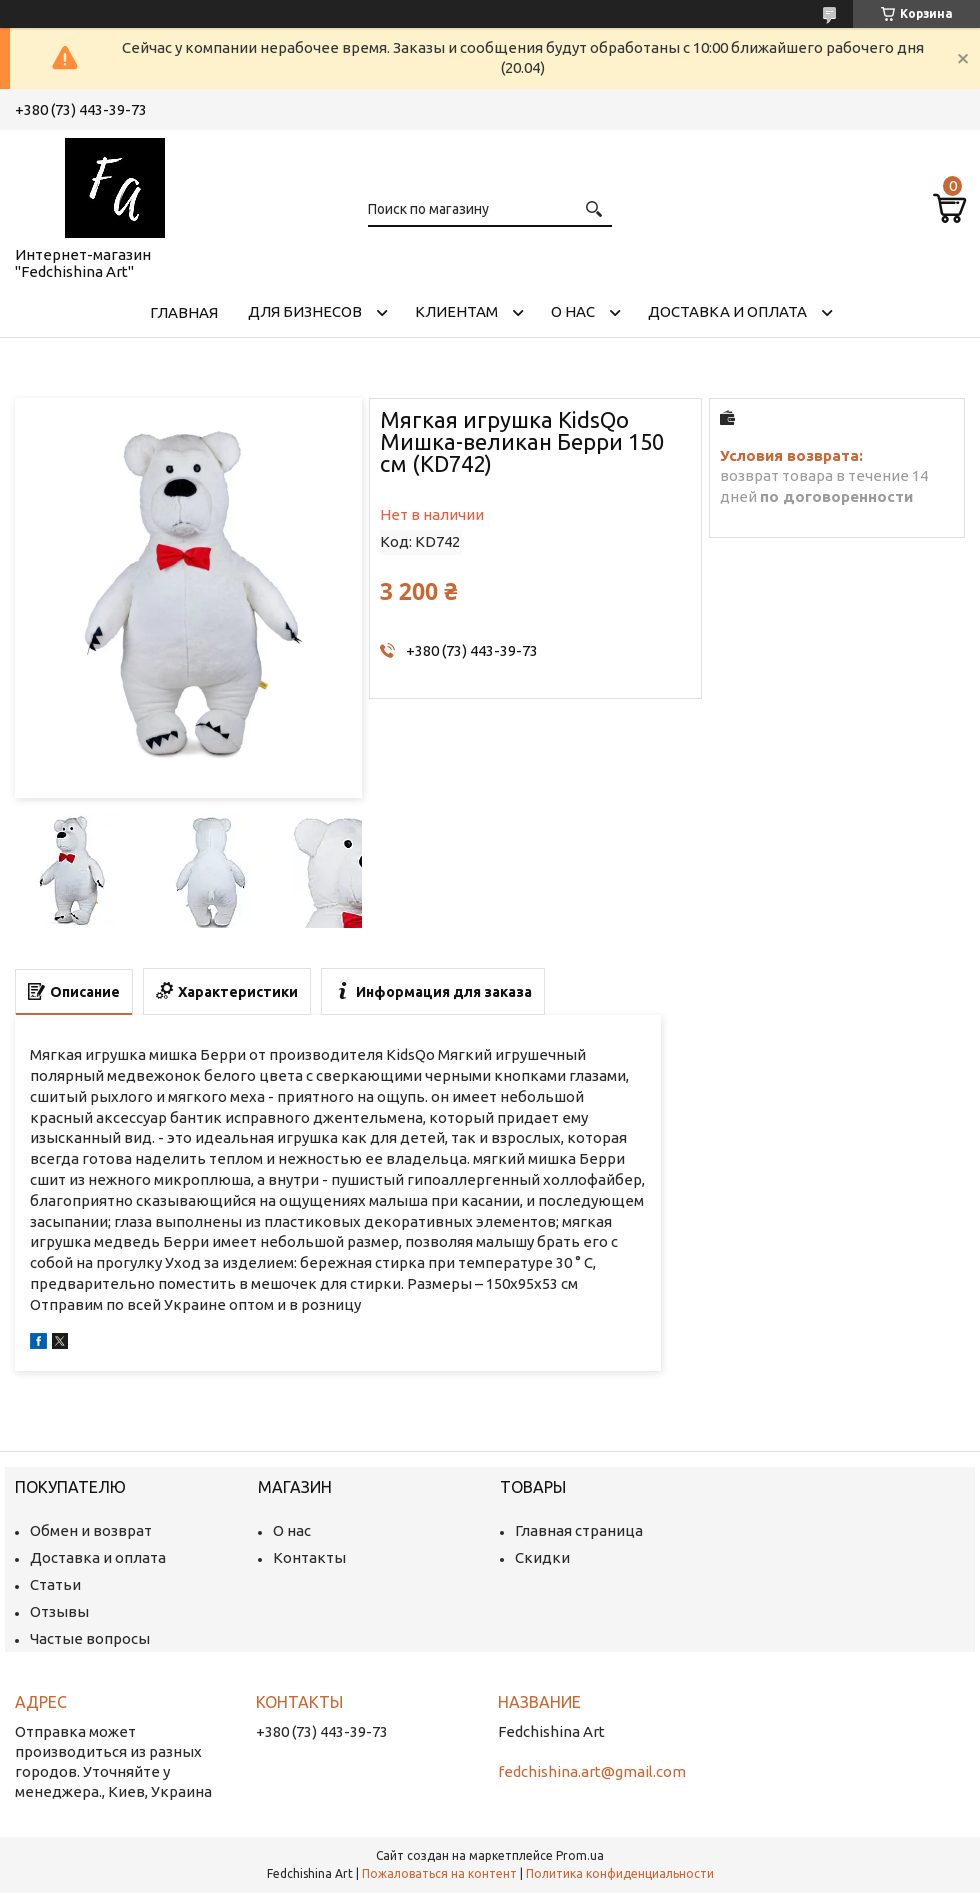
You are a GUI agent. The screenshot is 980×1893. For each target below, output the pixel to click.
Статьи (55, 1584)
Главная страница (579, 1530)
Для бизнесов (305, 311)
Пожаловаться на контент (439, 1873)
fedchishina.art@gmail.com (592, 1771)
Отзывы (59, 1611)
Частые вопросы (90, 1638)
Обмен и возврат (91, 1530)
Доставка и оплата (727, 311)
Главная (184, 312)
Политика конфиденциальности (620, 1873)
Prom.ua (580, 1855)
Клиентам (456, 311)
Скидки (542, 1557)
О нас (573, 311)
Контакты (309, 1557)
